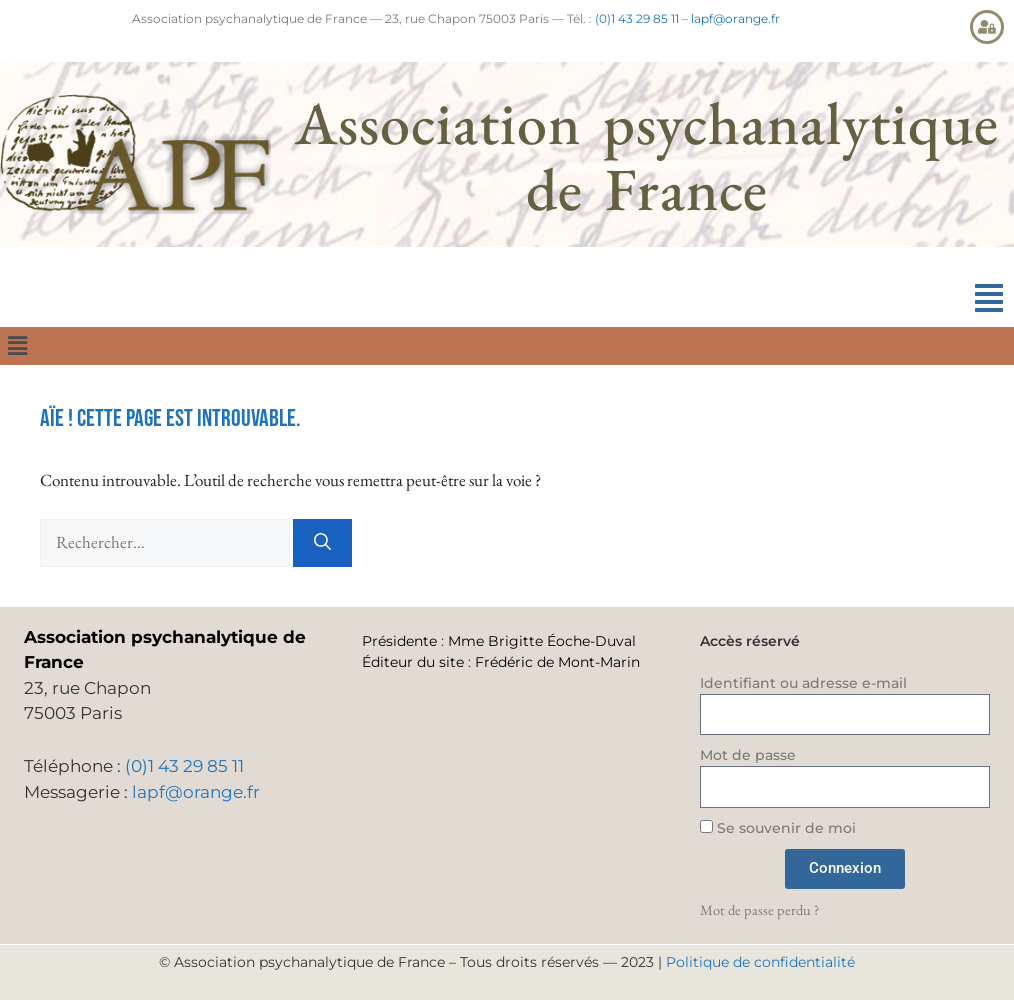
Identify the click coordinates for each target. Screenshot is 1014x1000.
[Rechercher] (322, 543)
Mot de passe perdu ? (759, 909)
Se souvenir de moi (778, 828)
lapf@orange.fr (735, 18)
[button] (989, 298)
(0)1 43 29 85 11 (637, 18)
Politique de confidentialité (760, 962)
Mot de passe (748, 755)
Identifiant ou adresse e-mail (803, 683)
